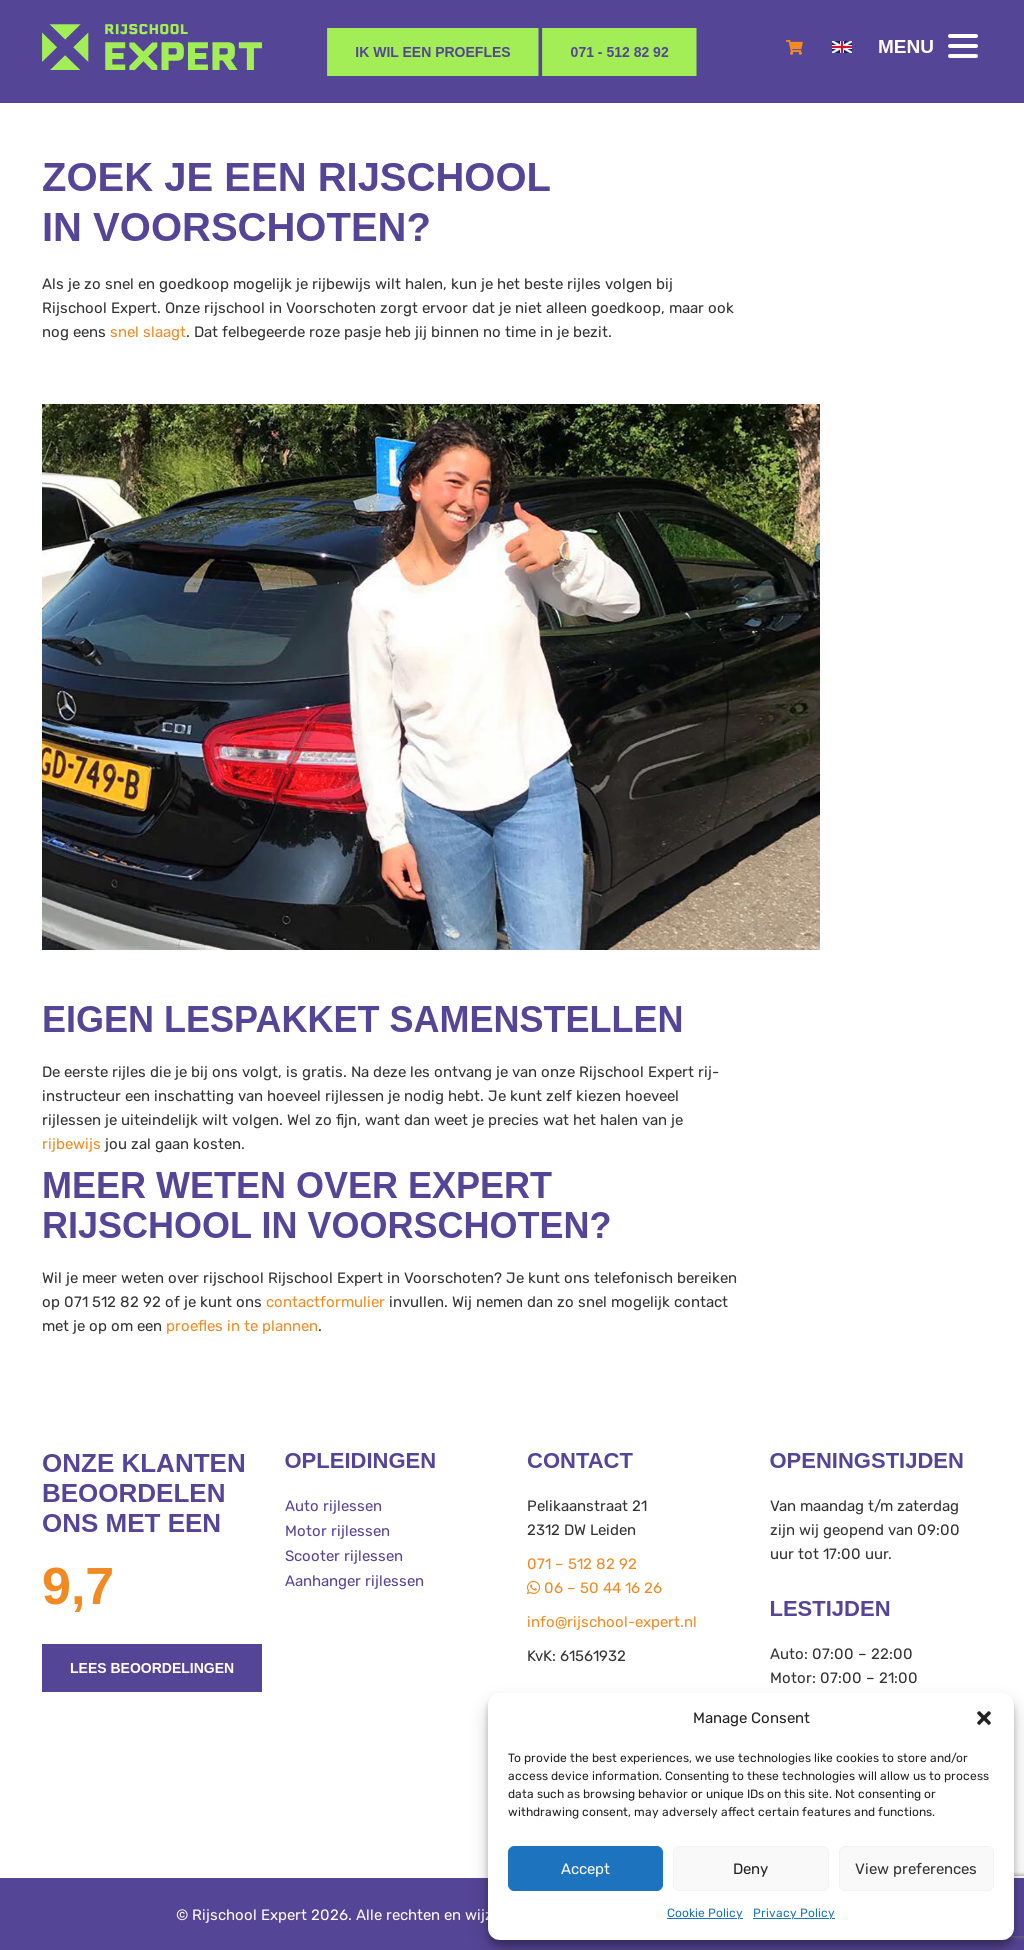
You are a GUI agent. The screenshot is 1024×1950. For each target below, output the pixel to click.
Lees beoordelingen (152, 1668)
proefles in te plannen (242, 1326)
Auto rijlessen (333, 1506)
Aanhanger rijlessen (354, 1578)
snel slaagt (148, 332)
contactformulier (325, 1302)
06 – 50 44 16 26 (594, 1588)
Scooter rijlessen (344, 1554)
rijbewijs (71, 1144)
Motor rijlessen (337, 1530)
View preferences (916, 1869)
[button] (984, 1718)
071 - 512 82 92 (620, 52)
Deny (750, 1869)
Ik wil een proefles (432, 52)
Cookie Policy (705, 1913)
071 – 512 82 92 (582, 1564)
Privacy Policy (794, 1913)
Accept (585, 1869)
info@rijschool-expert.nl (612, 1622)
